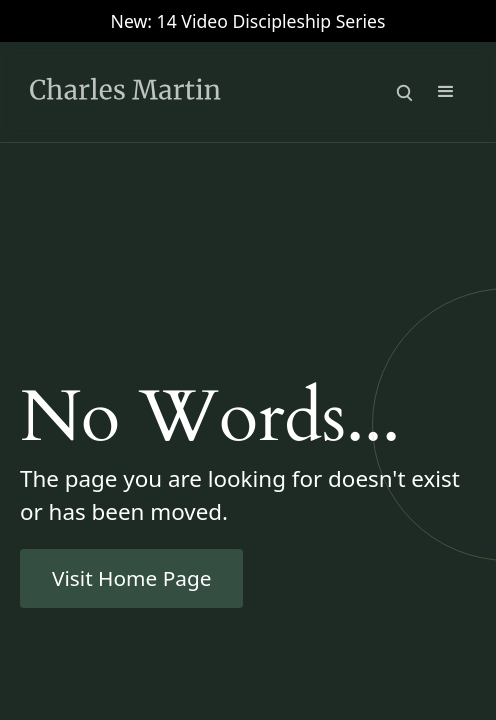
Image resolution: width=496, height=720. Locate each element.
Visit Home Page (131, 578)
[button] (446, 92)
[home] (160, 92)
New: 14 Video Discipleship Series (248, 21)
